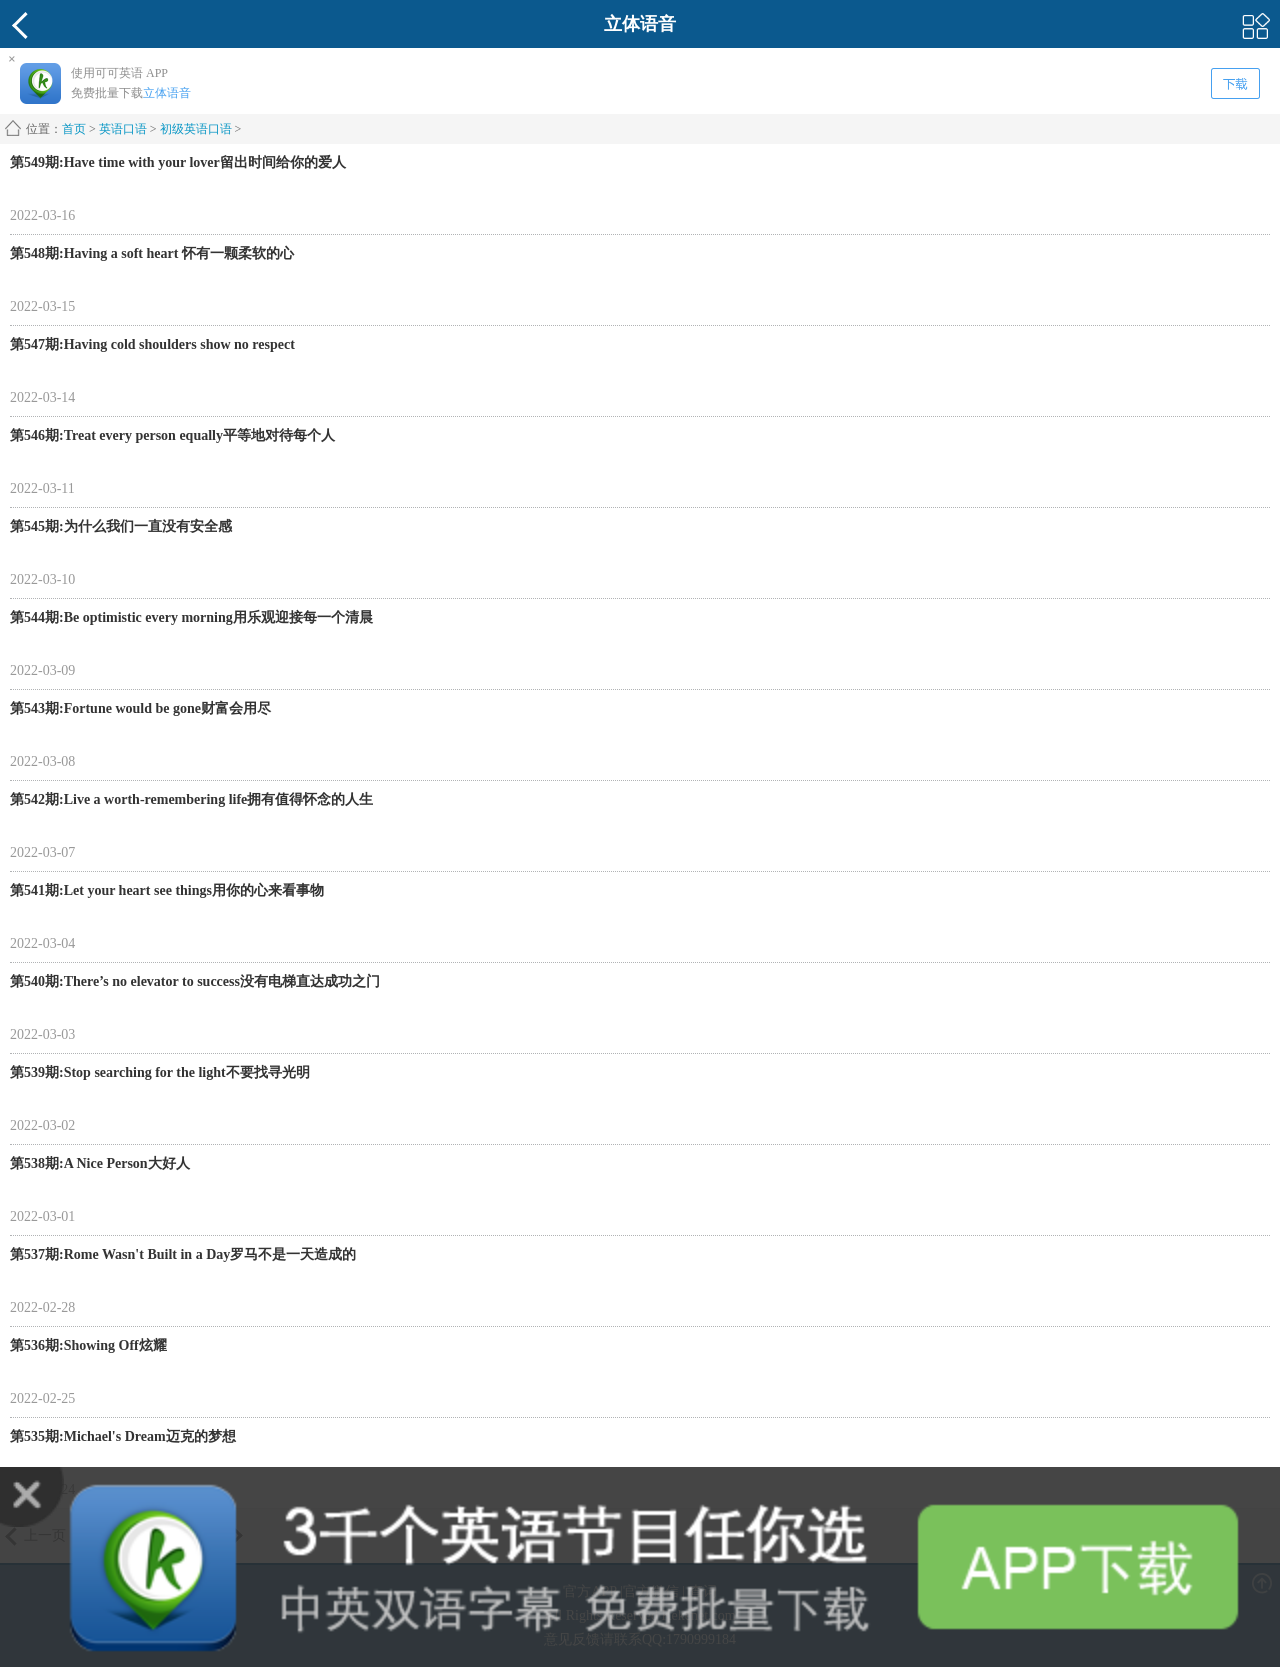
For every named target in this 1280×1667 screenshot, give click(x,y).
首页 (74, 129)
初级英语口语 (196, 129)
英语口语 (123, 129)
